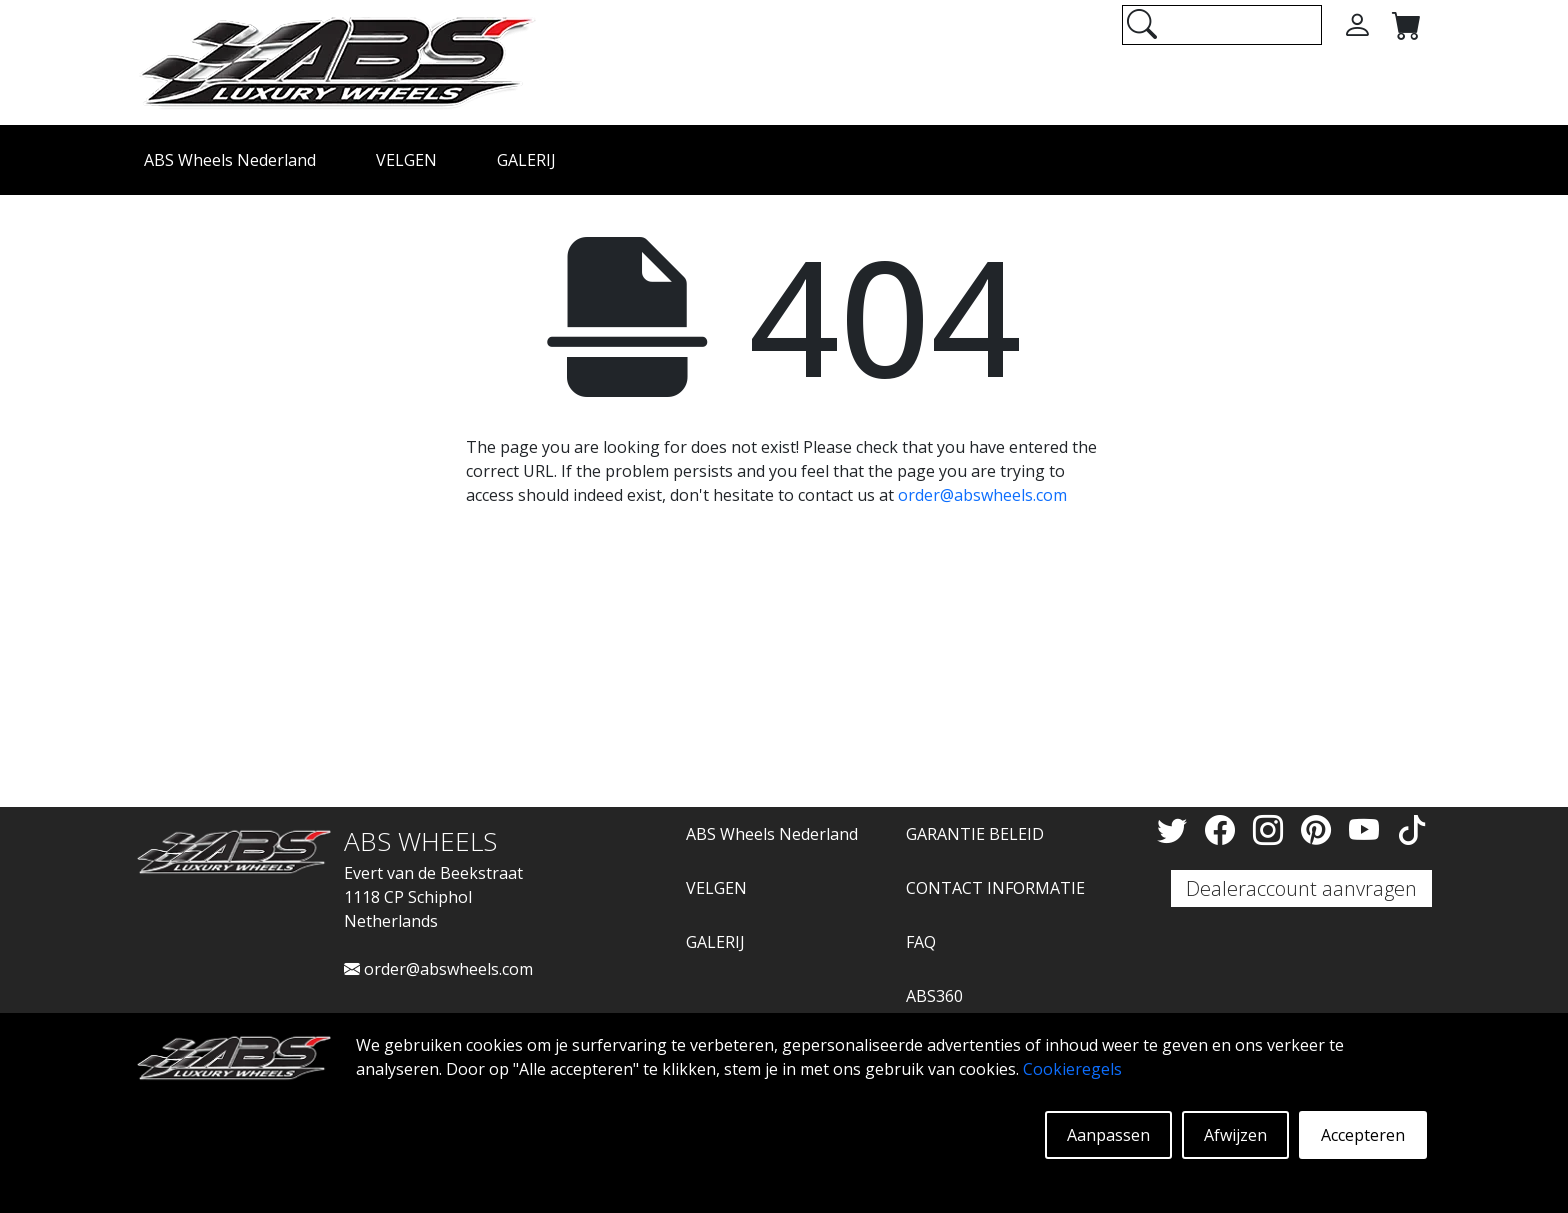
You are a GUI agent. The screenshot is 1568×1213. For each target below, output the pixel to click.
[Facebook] (1224, 829)
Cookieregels (1072, 1069)
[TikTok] (1412, 829)
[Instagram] (1272, 829)
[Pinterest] (1320, 829)
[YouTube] (1368, 829)
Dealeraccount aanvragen (1301, 888)
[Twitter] (1176, 829)
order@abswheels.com (982, 495)
